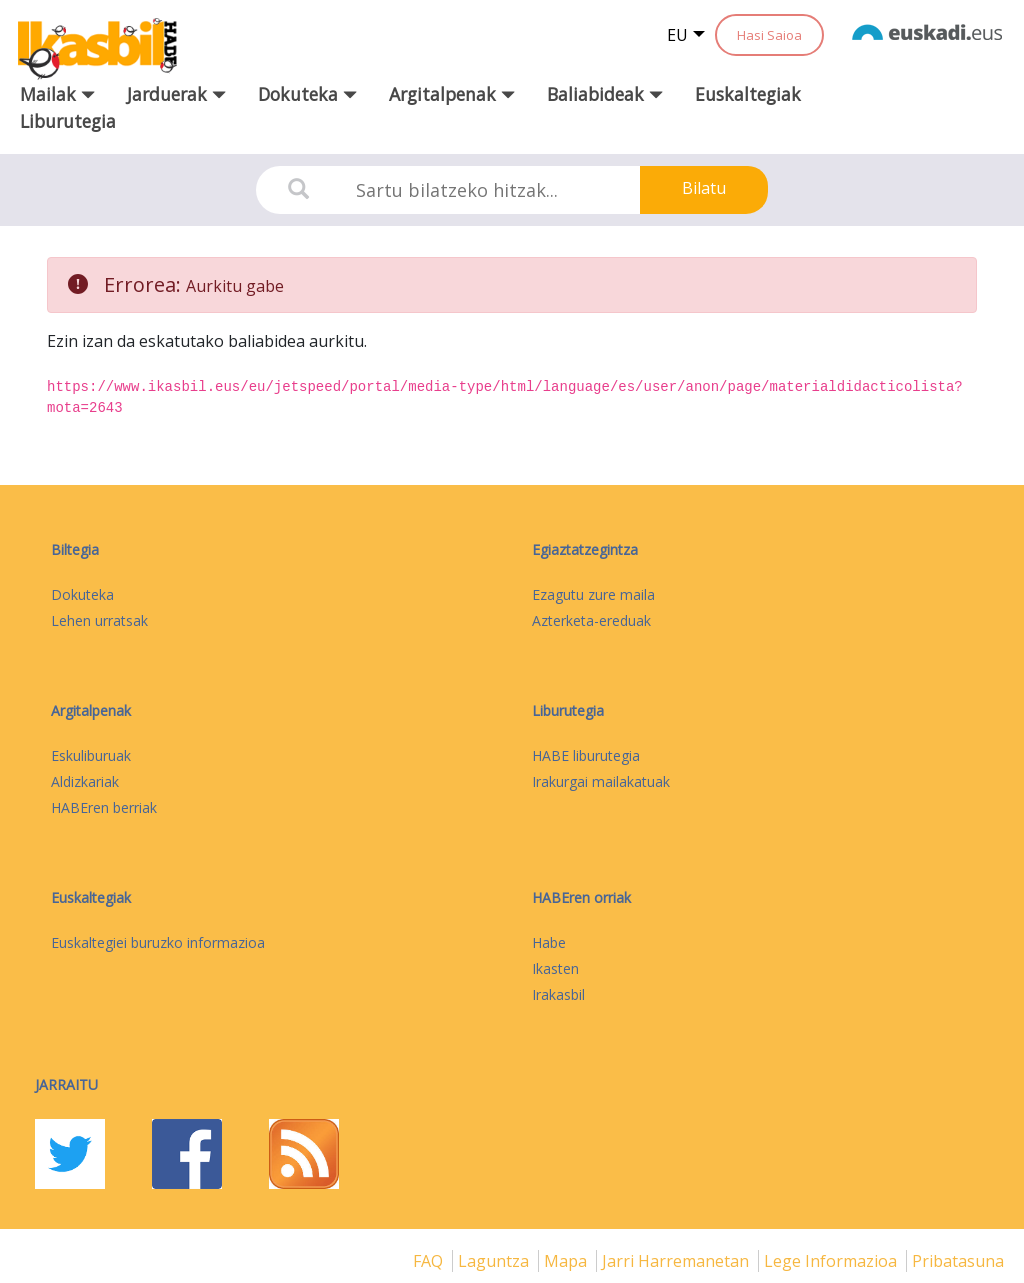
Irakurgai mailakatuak (601, 781)
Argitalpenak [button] (452, 94)
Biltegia (75, 549)
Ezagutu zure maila (593, 594)
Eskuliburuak (91, 755)
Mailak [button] (57, 94)
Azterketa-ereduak (591, 620)
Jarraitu (66, 1084)
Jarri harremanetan (677, 1261)
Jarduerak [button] (176, 94)
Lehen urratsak (99, 620)
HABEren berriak (104, 807)
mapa (567, 1261)
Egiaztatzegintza (585, 549)
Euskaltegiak (748, 94)
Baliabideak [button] (605, 94)
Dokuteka (82, 594)
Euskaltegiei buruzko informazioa (158, 942)
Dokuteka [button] (307, 94)
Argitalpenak (91, 710)
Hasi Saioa (769, 35)
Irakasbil (558, 994)
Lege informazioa (832, 1261)
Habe (549, 942)
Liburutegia (68, 121)
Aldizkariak (85, 781)
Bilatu (704, 188)
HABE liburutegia (586, 755)
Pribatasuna (958, 1261)
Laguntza (495, 1261)
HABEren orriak (581, 897)
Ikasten (555, 968)
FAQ (430, 1261)
